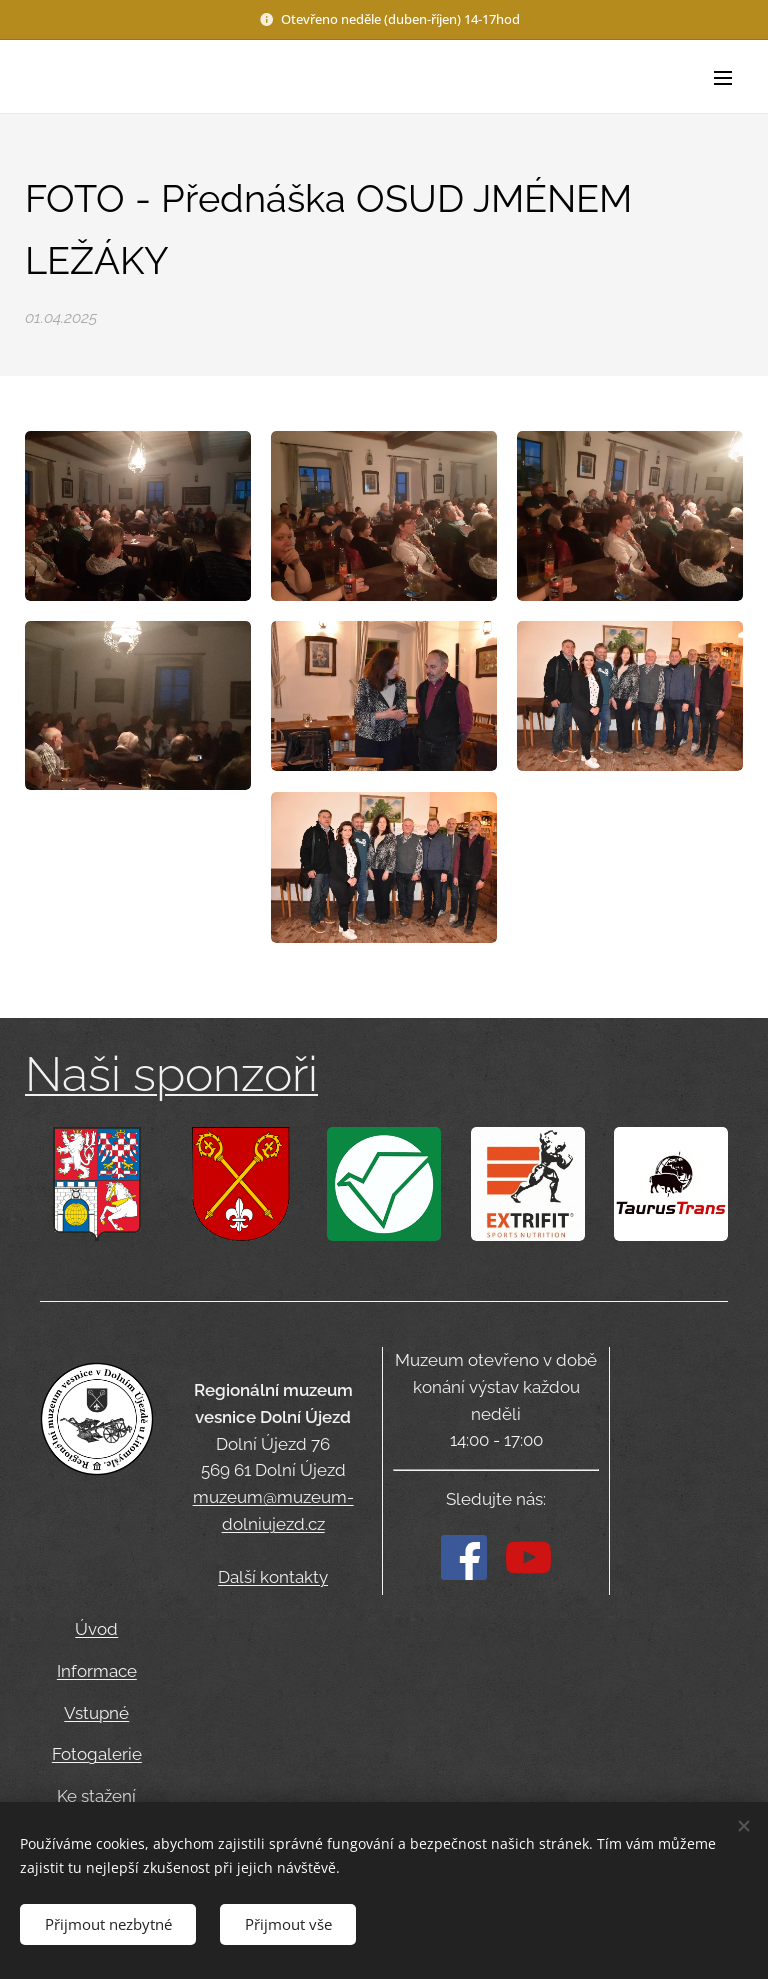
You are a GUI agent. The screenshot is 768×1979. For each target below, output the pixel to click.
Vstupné (96, 1713)
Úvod (96, 1629)
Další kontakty (273, 1578)
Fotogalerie (97, 1755)
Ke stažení (96, 1797)
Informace (97, 1671)
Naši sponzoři (171, 1074)
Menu (723, 78)
